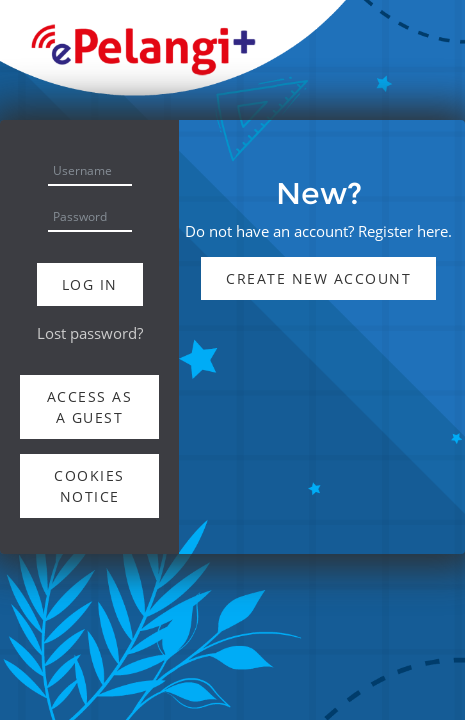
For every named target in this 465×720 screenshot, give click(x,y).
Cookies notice (89, 486)
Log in (90, 284)
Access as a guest (90, 407)
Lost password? (90, 333)
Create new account (318, 278)
